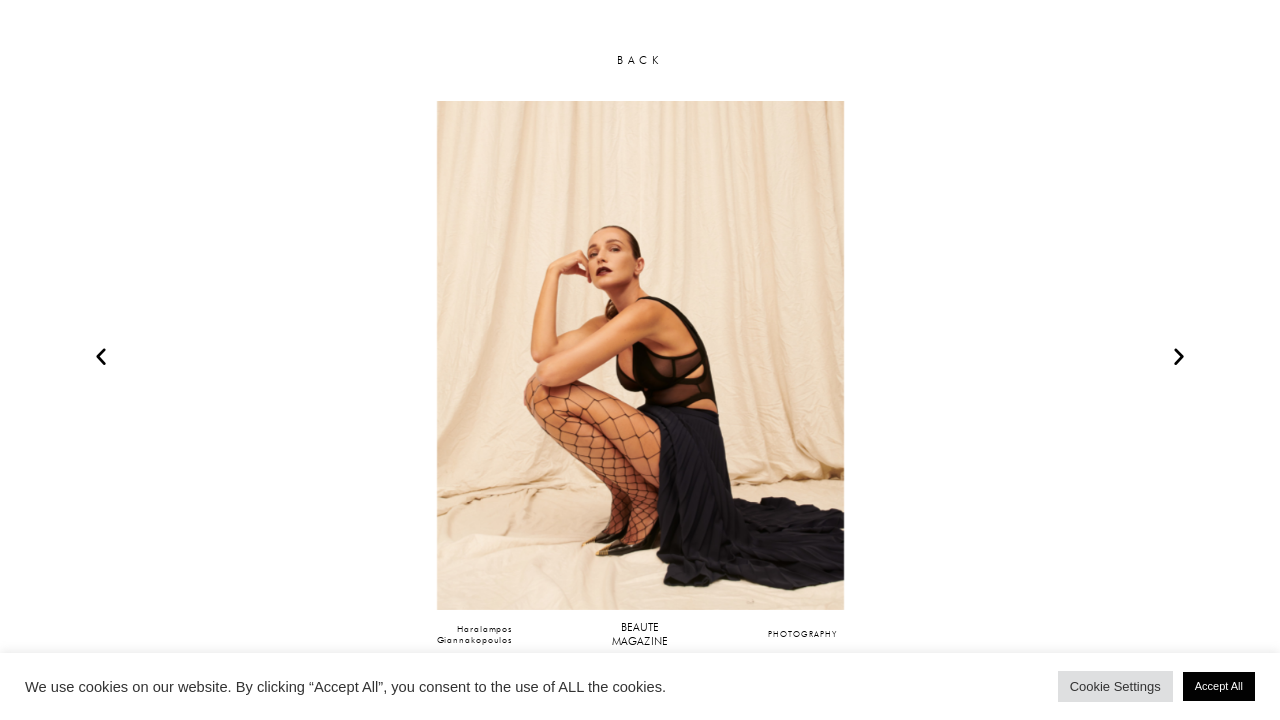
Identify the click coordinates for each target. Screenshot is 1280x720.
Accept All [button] (1219, 686)
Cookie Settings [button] (1115, 686)
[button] (101, 356)
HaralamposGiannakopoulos (475, 634)
